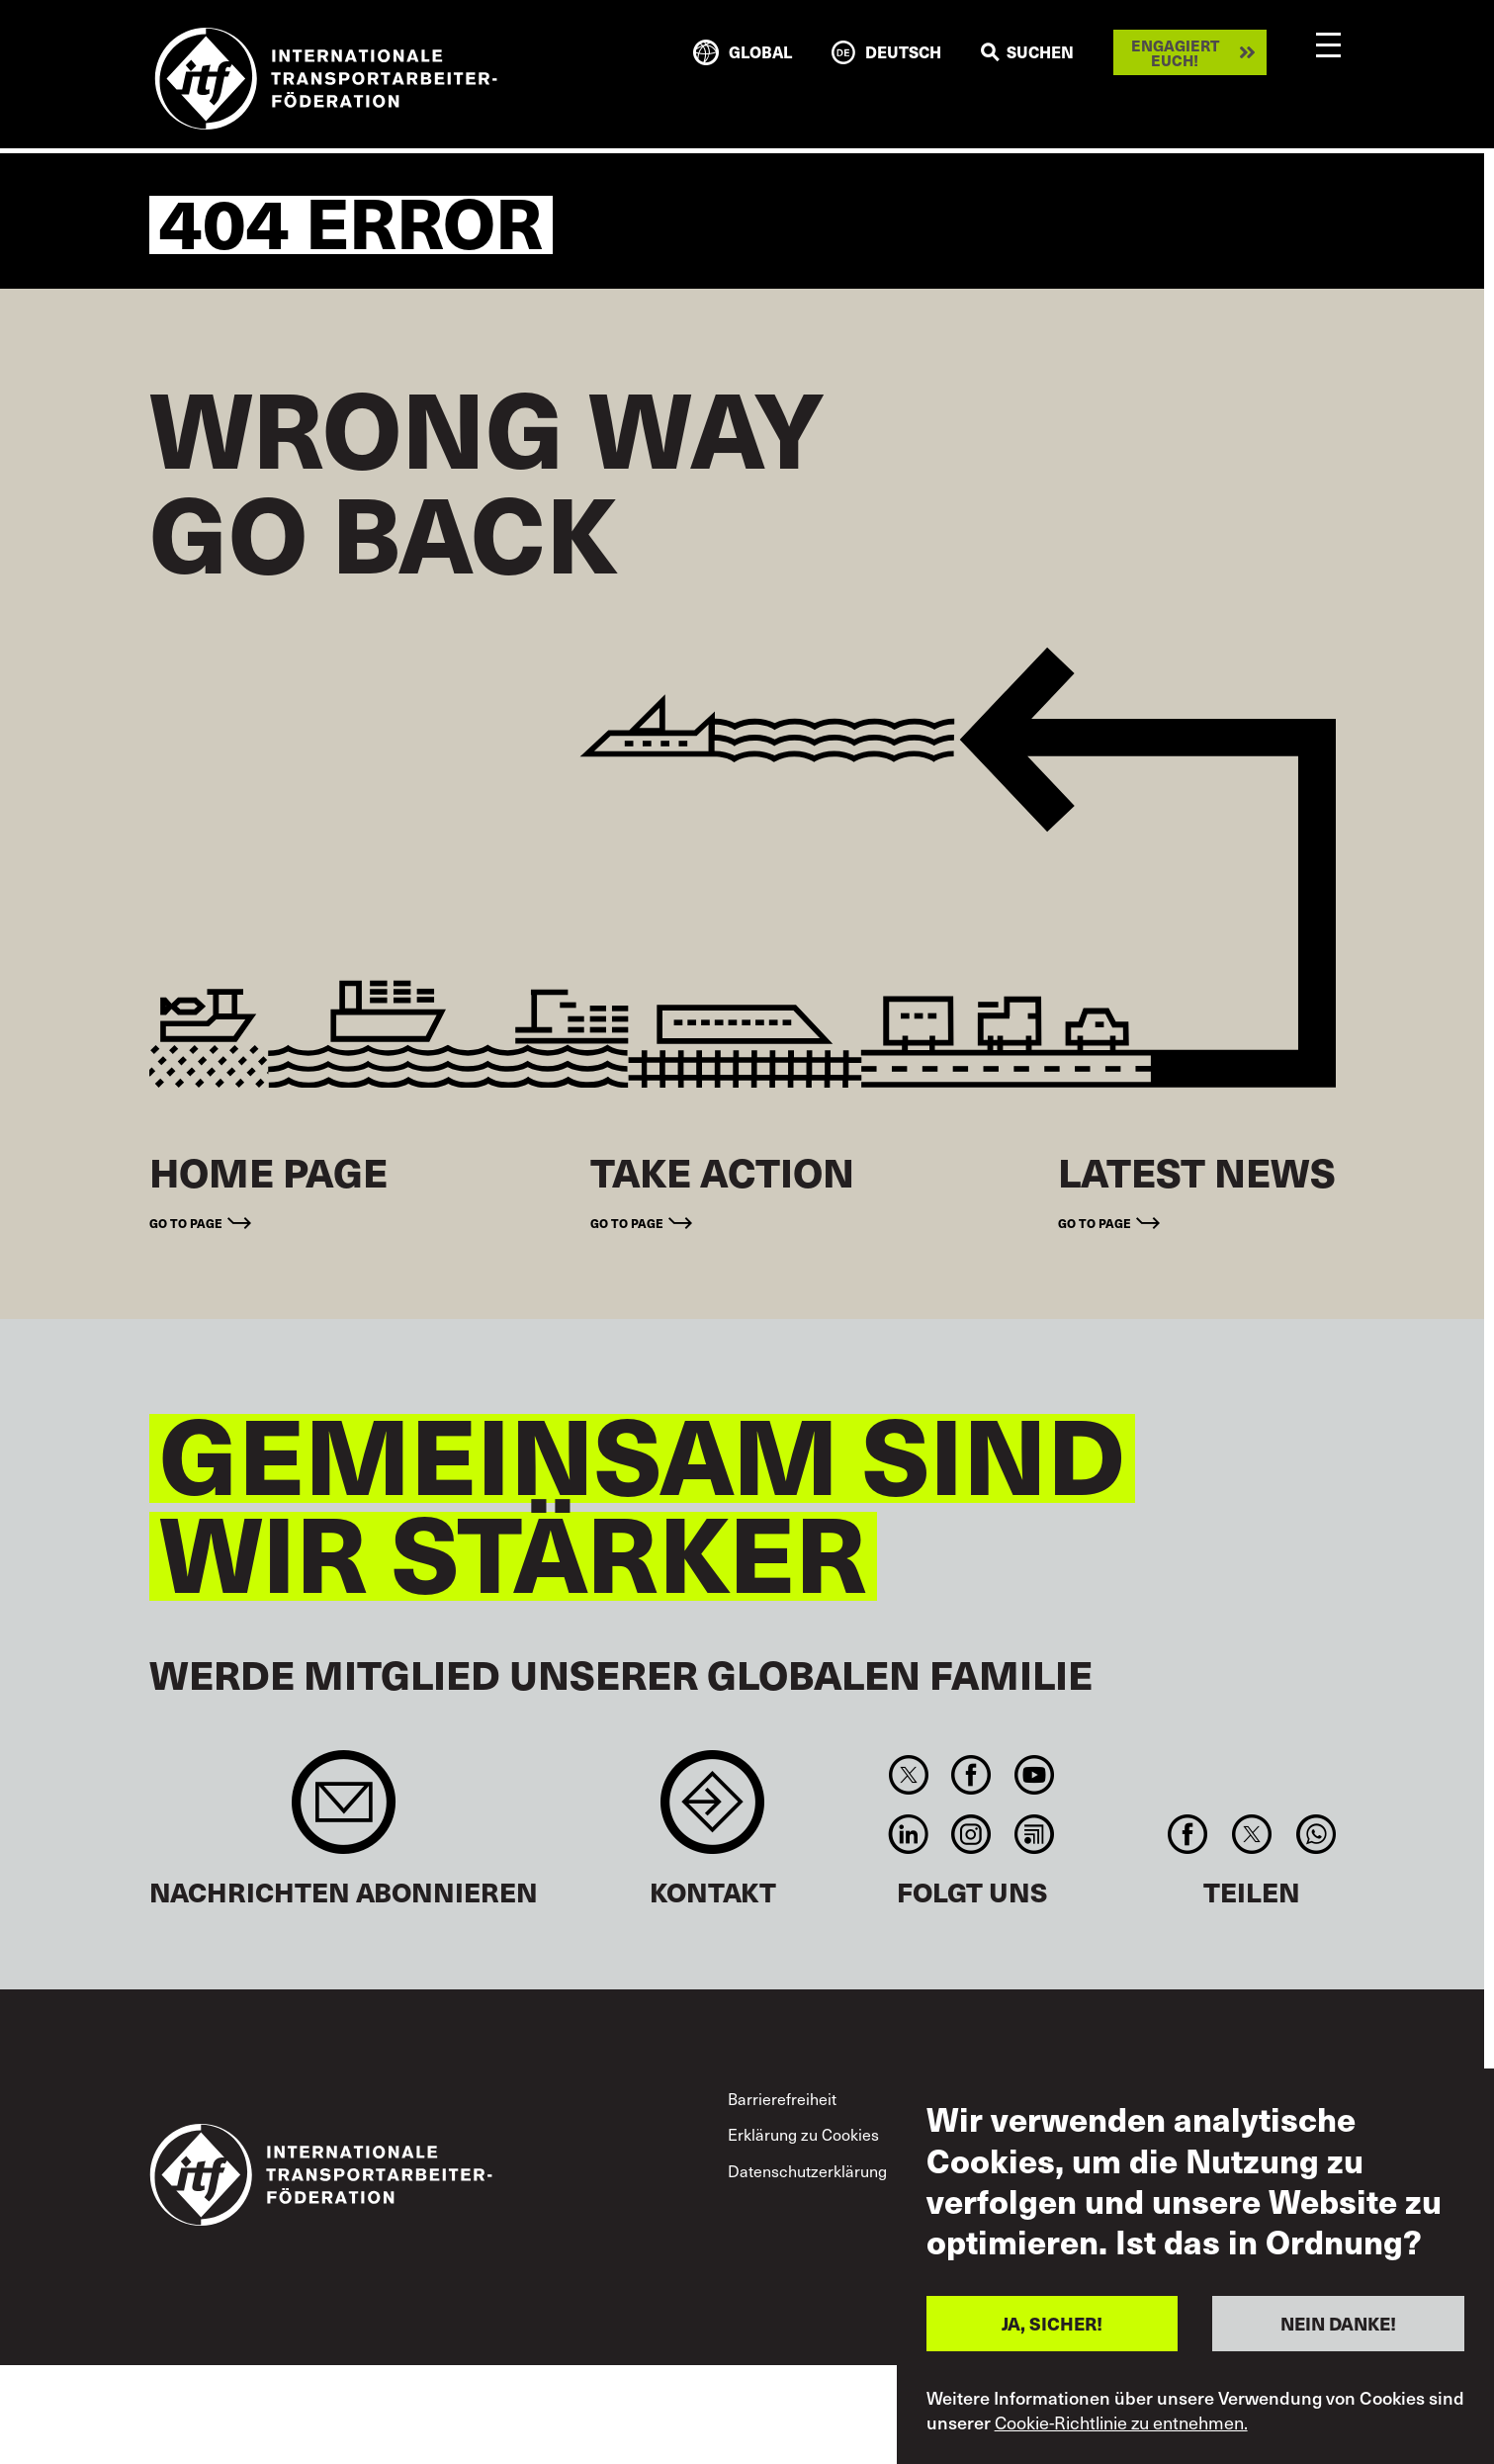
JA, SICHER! (1052, 2323)
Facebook (971, 1775)
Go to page (185, 1222)
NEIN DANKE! (1338, 2323)
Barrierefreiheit (782, 2098)
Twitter (909, 1775)
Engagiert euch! (1175, 52)
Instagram (971, 1834)
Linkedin (909, 1834)
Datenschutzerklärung (807, 2170)
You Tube (1033, 1775)
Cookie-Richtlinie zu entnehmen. (1121, 2422)
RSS (1033, 1834)
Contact (712, 1812)
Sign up (343, 1812)
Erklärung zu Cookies (803, 2134)
